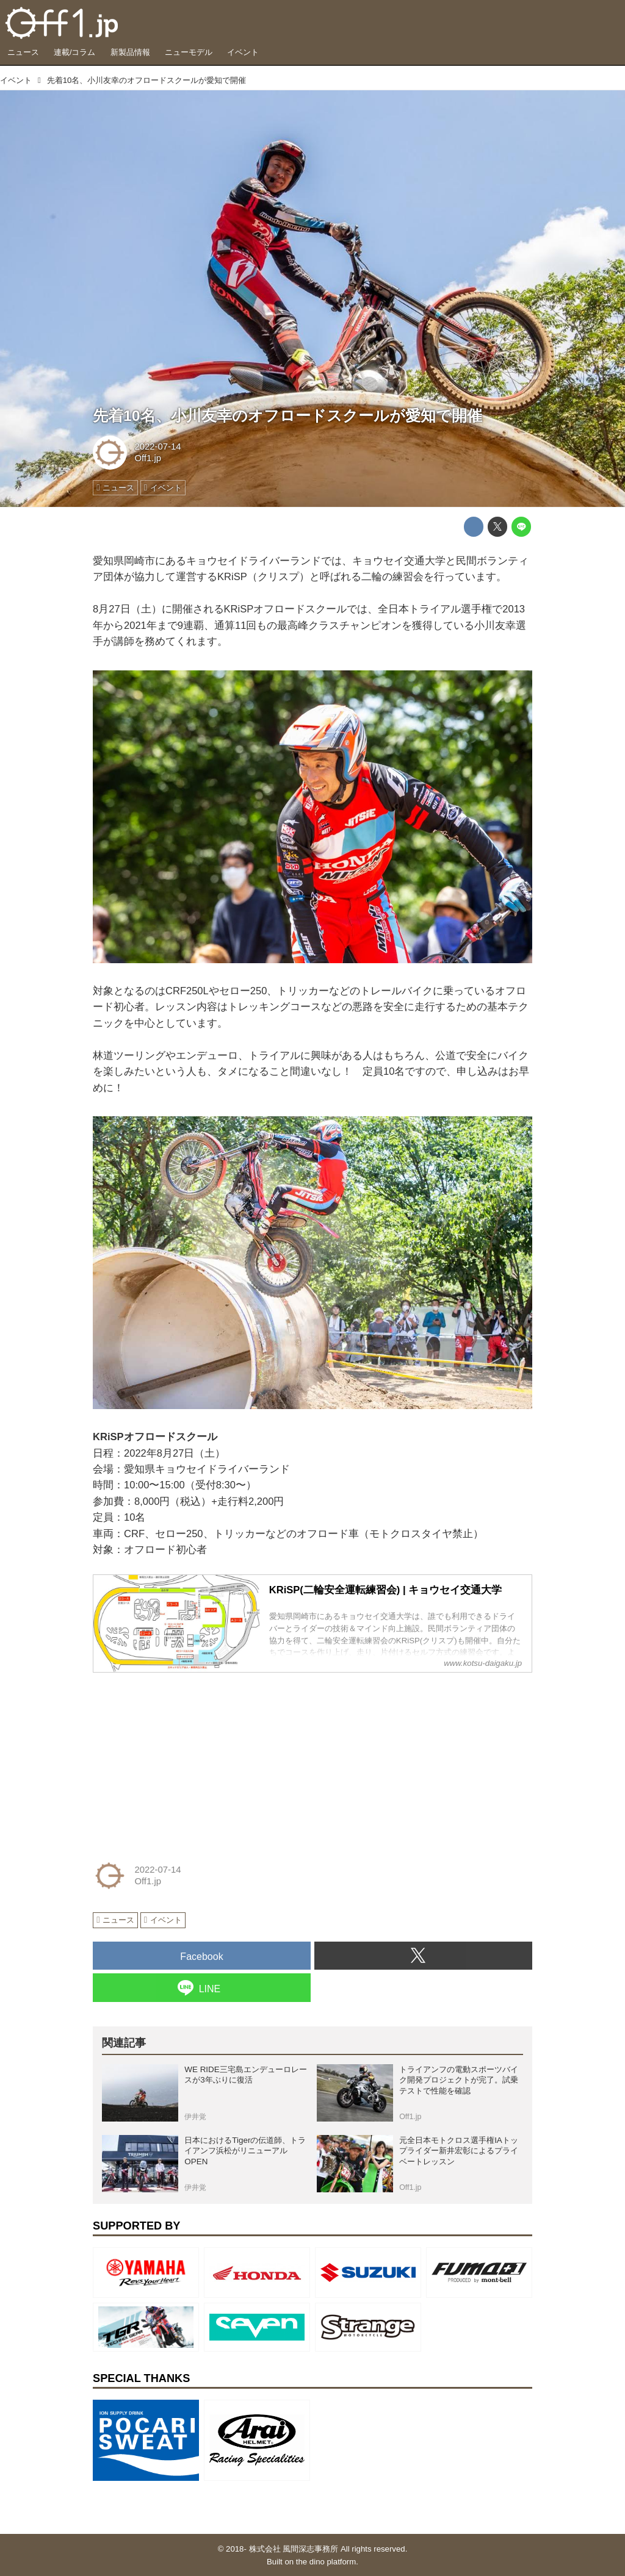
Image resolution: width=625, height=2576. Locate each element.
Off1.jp (147, 458)
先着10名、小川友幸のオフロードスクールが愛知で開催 (287, 415)
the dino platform (326, 2561)
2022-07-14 (157, 446)
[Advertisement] (184, 1759)
